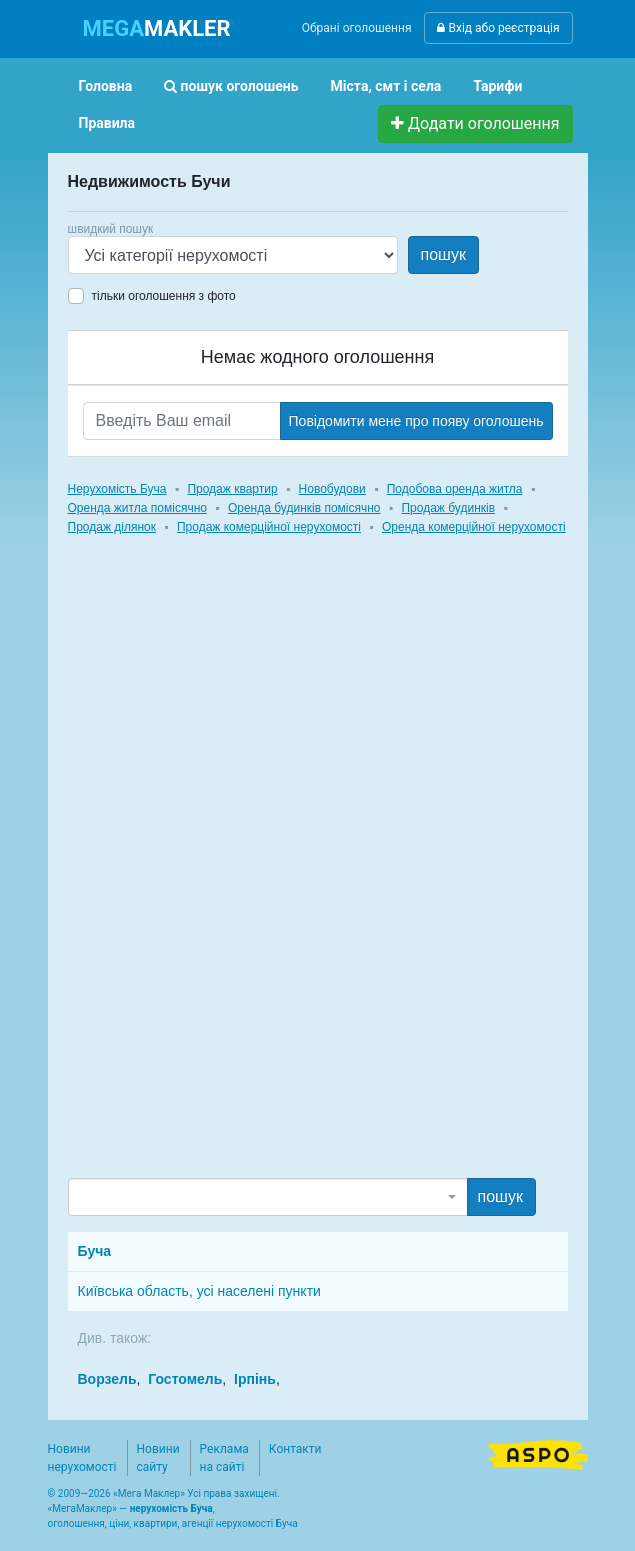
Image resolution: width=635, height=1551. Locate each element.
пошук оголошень (231, 86)
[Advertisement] (218, 875)
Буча (95, 1251)
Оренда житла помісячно (137, 508)
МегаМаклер (82, 1508)
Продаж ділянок (112, 527)
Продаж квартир (232, 489)
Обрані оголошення (357, 28)
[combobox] (268, 1197)
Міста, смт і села (386, 86)
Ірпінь (255, 1379)
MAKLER (157, 28)
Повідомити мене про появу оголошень (416, 421)
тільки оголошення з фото (164, 296)
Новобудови (332, 489)
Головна (106, 86)
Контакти (295, 1449)
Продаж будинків (448, 508)
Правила (107, 123)
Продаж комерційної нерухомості (269, 527)
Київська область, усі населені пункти (199, 1291)
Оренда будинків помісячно (304, 508)
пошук (443, 254)
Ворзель (107, 1379)
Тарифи (497, 86)
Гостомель (185, 1379)
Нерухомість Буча (117, 489)
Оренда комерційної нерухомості (474, 527)
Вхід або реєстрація (498, 28)
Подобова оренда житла (455, 489)
